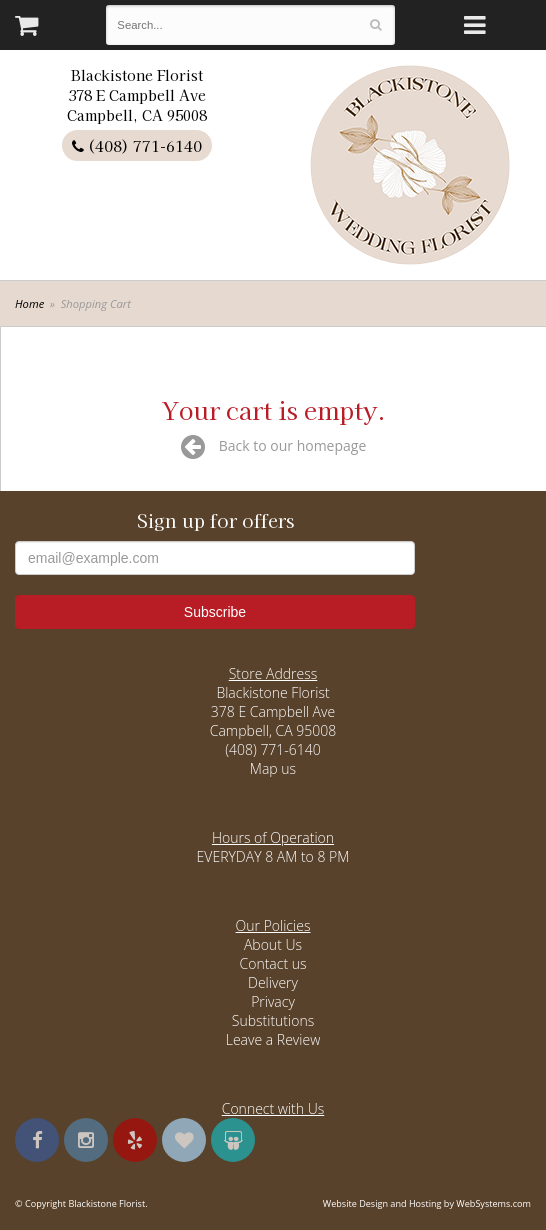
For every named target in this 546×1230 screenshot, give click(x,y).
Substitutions (273, 1020)
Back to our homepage (274, 445)
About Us (273, 944)
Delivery (273, 982)
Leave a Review (273, 1039)
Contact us (272, 963)
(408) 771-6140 (137, 145)
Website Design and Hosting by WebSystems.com (427, 1203)
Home (29, 303)
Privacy (273, 1001)
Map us (273, 768)
